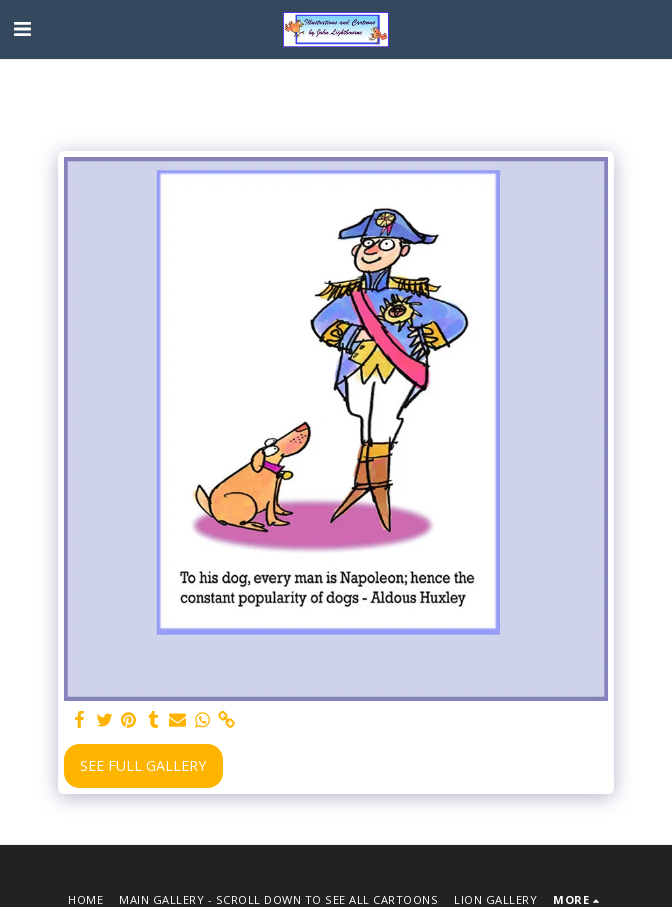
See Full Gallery (143, 765)
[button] (22, 28)
